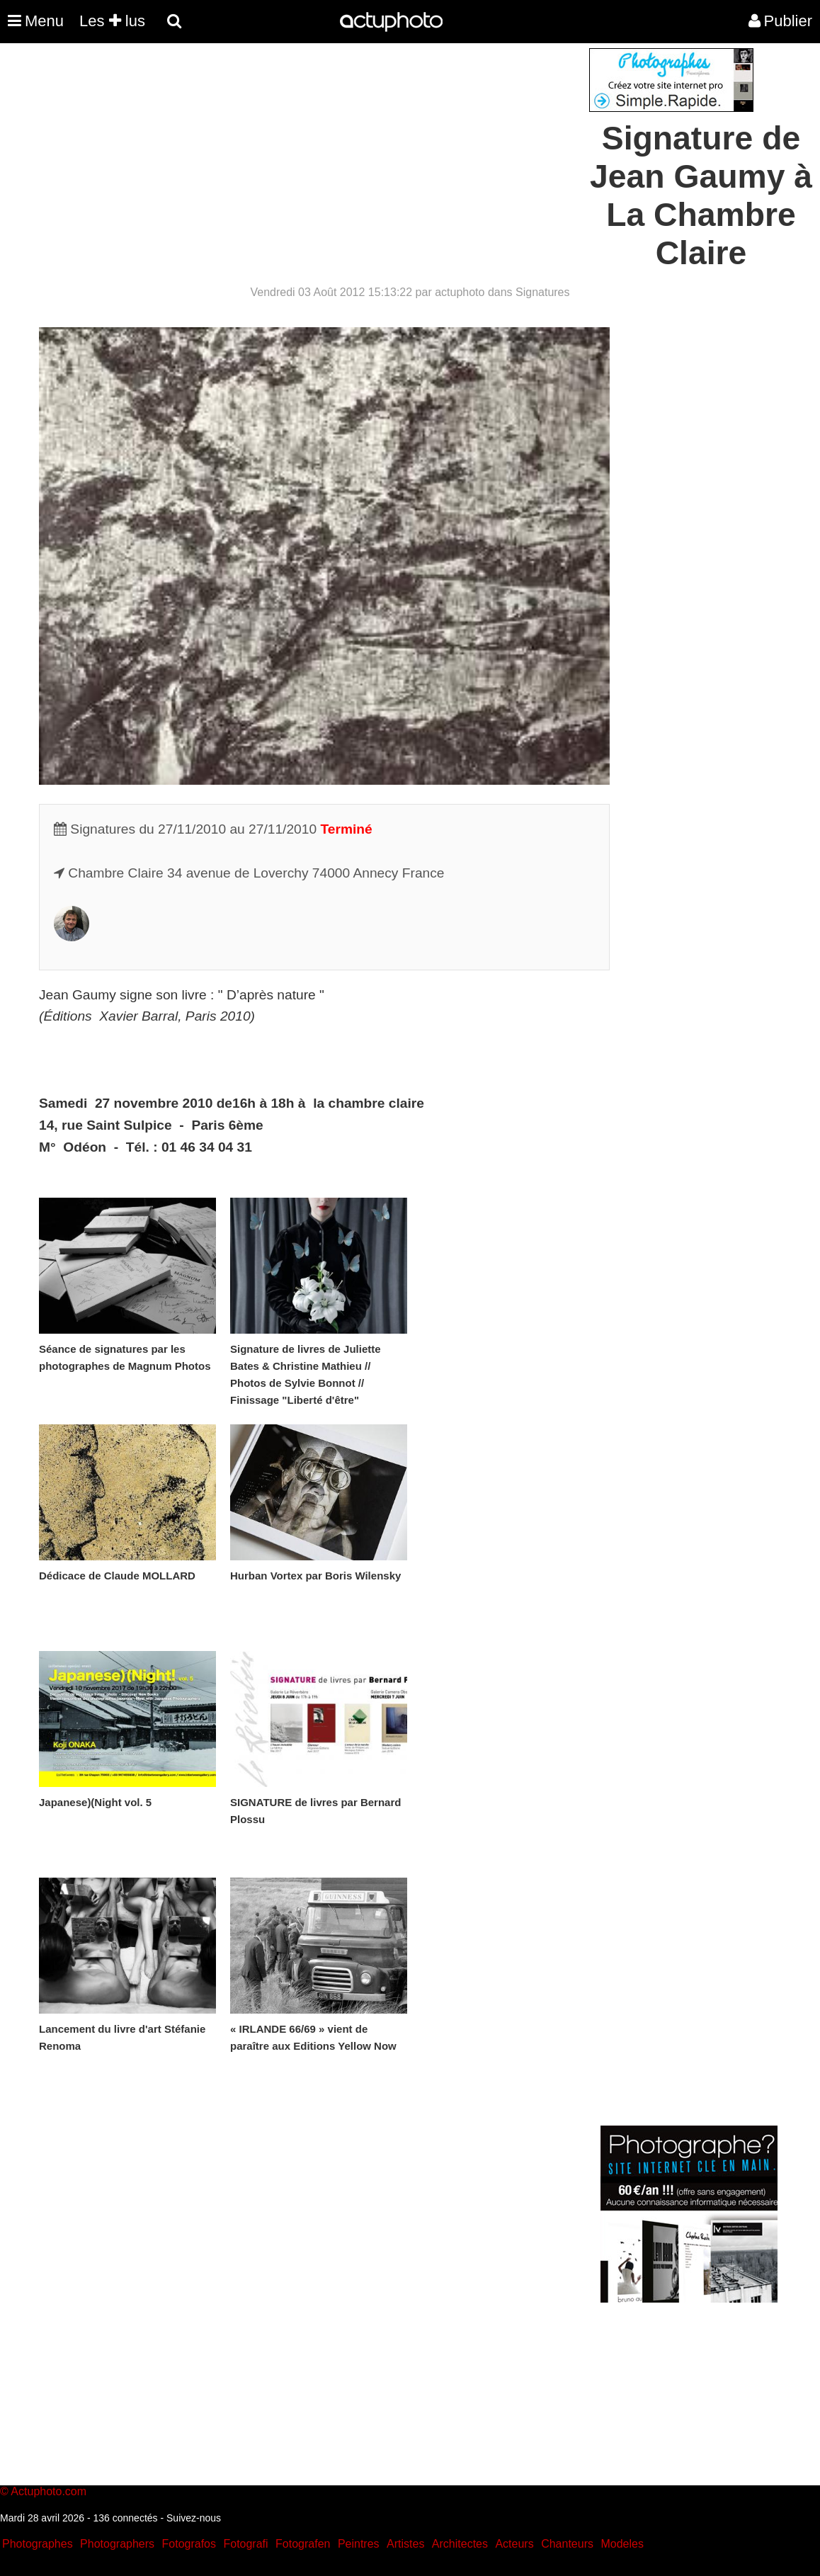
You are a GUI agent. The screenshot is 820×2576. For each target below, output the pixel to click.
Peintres (359, 2544)
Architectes (460, 2544)
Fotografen (302, 2544)
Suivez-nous (193, 2518)
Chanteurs (567, 2544)
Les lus (112, 21)
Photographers (117, 2544)
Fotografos (189, 2544)
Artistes (405, 2544)
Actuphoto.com (48, 2491)
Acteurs (514, 2544)
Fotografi (245, 2544)
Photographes (37, 2544)
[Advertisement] (324, 147)
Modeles (621, 2544)
